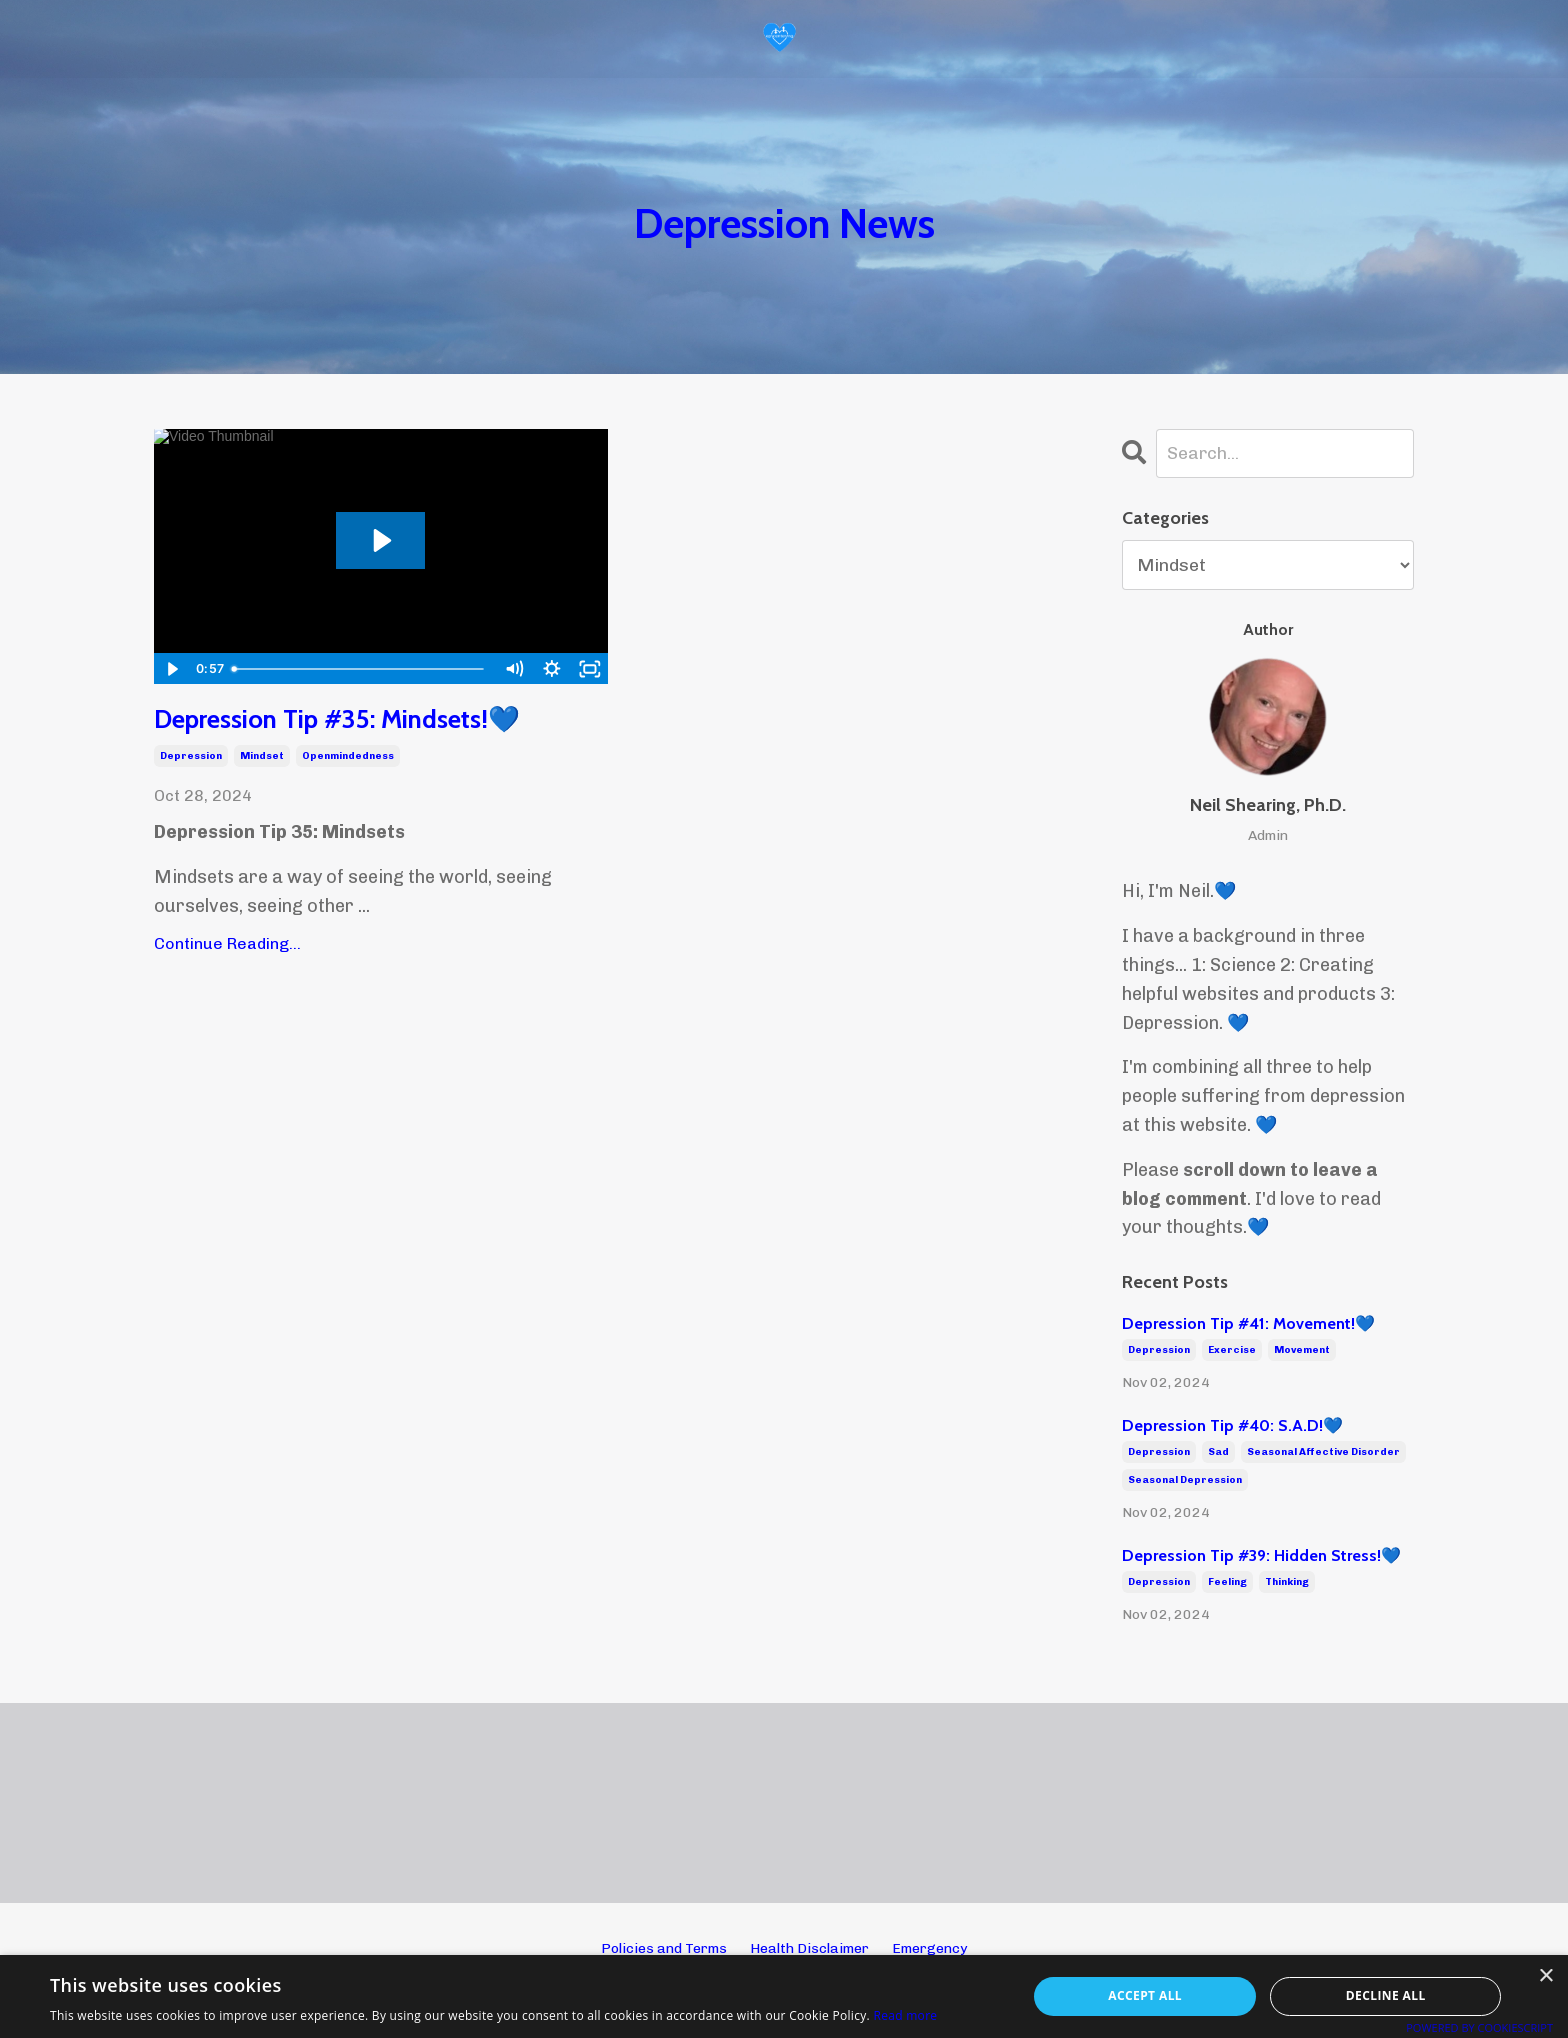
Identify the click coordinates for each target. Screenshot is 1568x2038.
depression (191, 758)
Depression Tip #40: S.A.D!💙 (1232, 1426)
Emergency (929, 1948)
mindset (262, 758)
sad (1218, 1453)
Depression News (784, 221)
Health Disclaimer (809, 1948)
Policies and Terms (664, 1948)
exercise (1232, 1351)
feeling (1227, 1583)
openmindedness (348, 758)
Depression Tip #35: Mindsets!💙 (355, 720)
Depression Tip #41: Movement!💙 (1248, 1324)
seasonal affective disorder (1323, 1453)
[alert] (784, 1996)
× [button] (1545, 1976)
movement (1302, 1351)
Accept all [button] (1145, 1995)
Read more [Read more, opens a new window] (905, 2015)
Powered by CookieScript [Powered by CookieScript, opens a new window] (1479, 2027)
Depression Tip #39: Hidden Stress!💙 (1261, 1555)
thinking (1287, 1583)
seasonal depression (1185, 1481)
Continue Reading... (227, 945)
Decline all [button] (1386, 1995)
